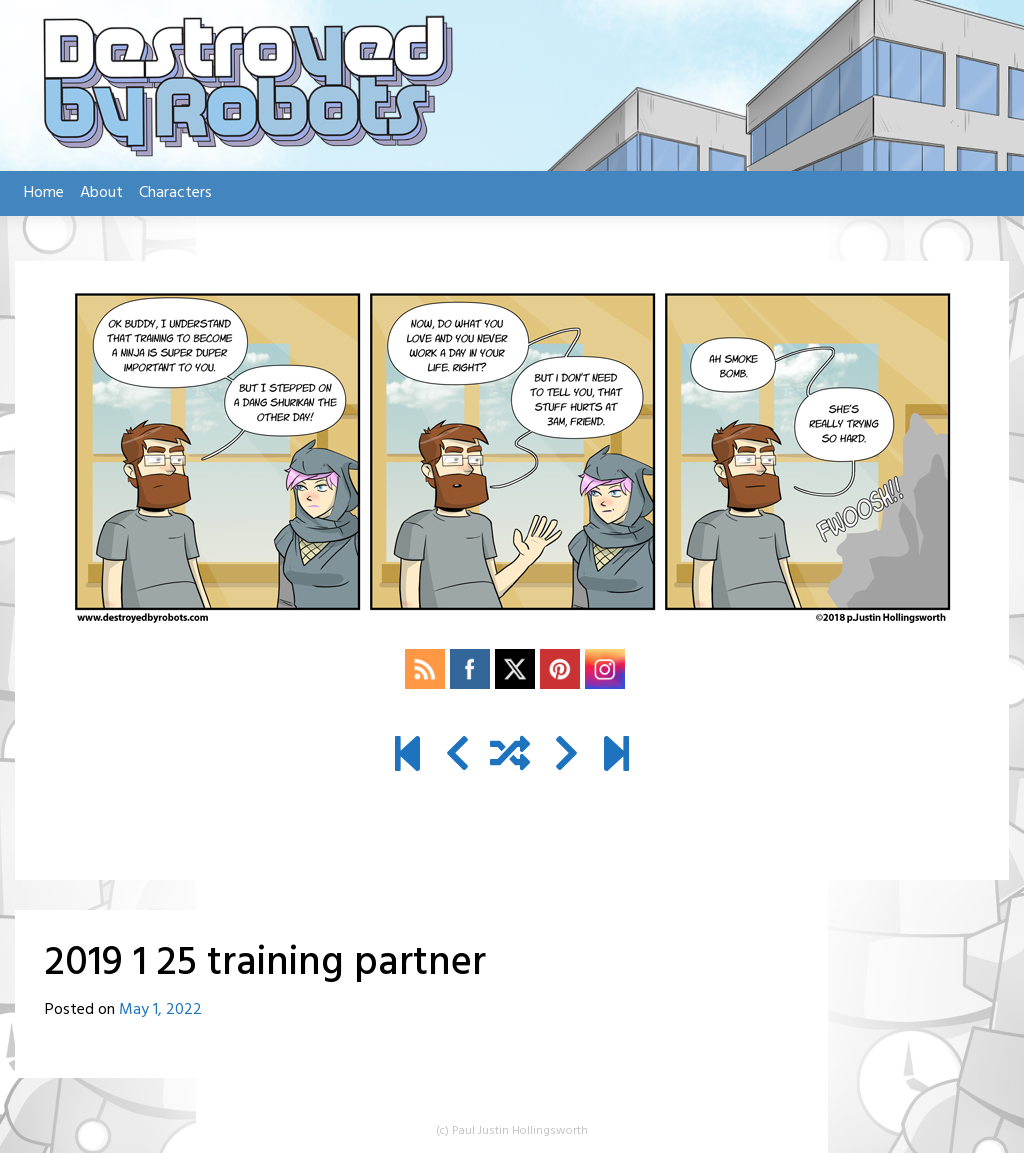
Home (44, 193)
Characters (175, 193)
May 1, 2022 (160, 1010)
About (101, 193)
